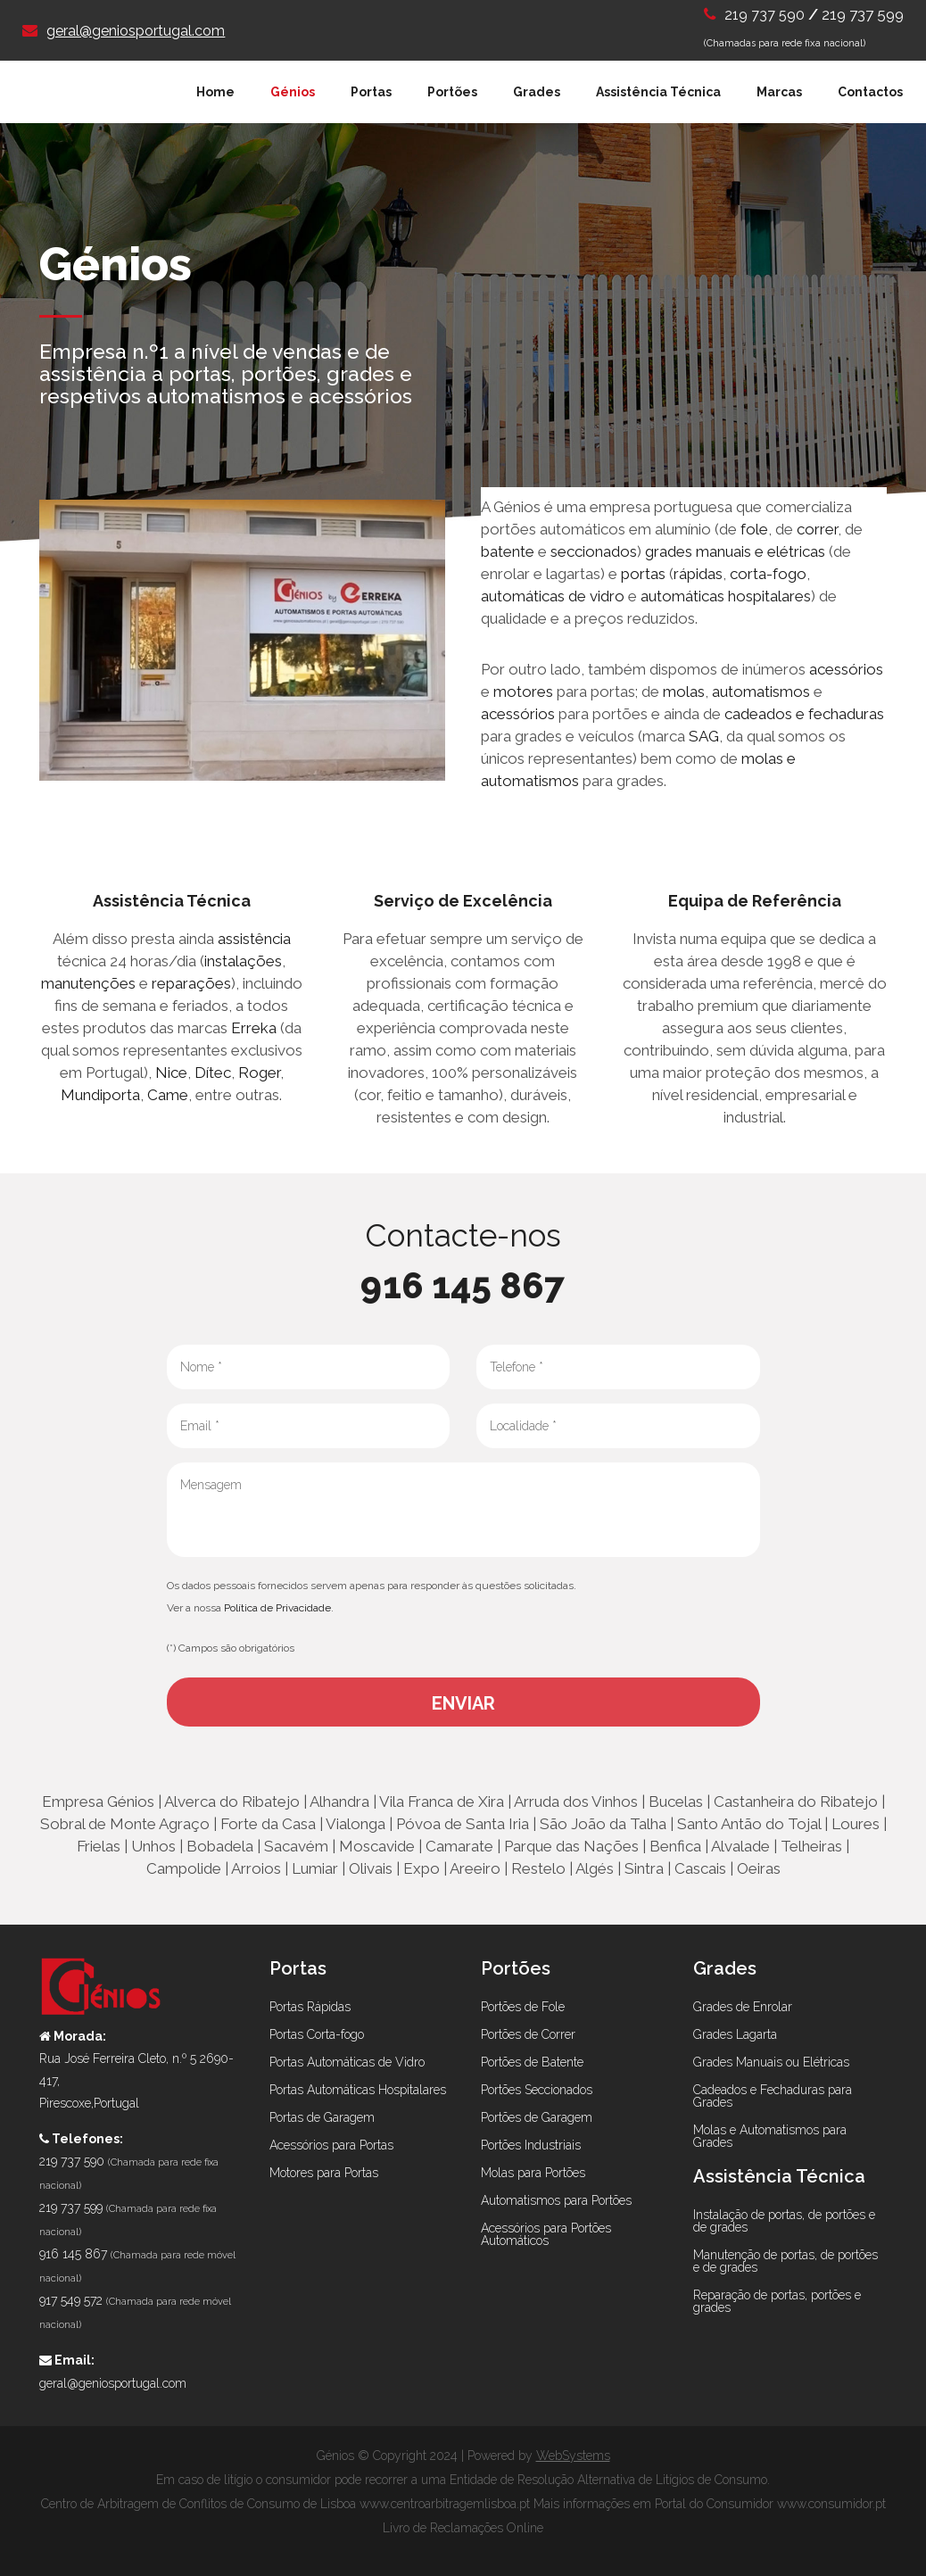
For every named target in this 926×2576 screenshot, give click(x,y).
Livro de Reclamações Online (463, 2528)
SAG (704, 736)
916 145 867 (462, 1285)
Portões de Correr (528, 2034)
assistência (254, 939)
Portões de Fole (523, 2006)
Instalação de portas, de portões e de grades (784, 2220)
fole (754, 529)
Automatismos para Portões (556, 2200)
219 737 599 (863, 14)
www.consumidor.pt (831, 2504)
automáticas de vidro (552, 596)
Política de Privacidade (277, 1608)
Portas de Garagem (322, 2117)
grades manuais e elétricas (733, 551)
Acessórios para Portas (331, 2145)
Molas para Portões (533, 2172)
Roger (259, 1072)
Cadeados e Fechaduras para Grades (772, 2095)
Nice (171, 1072)
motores (523, 691)
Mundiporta (100, 1095)
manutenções (88, 983)
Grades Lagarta (735, 2034)
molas (684, 691)
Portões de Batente (532, 2062)
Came (167, 1095)
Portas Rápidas (310, 2006)
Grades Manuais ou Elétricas (771, 2062)
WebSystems (573, 2455)
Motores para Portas (323, 2172)
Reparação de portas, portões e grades (777, 2301)
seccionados (593, 551)
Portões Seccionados (536, 2089)
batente (507, 551)
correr (817, 529)
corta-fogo (768, 574)
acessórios (846, 669)
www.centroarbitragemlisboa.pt (445, 2504)
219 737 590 (766, 14)
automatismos (761, 691)
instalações (243, 961)
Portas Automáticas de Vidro (347, 2062)
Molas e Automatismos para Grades (770, 2136)
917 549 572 (71, 2300)
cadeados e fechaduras (804, 714)
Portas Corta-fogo (316, 2034)
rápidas (698, 574)
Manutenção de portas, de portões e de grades (785, 2261)
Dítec (212, 1072)
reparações (191, 983)
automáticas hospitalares (726, 596)
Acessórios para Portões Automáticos (546, 2234)
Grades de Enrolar (742, 2006)
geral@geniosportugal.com (135, 30)
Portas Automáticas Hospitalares (357, 2089)
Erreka (254, 1028)
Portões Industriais (531, 2145)
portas (643, 574)
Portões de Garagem (536, 2117)
